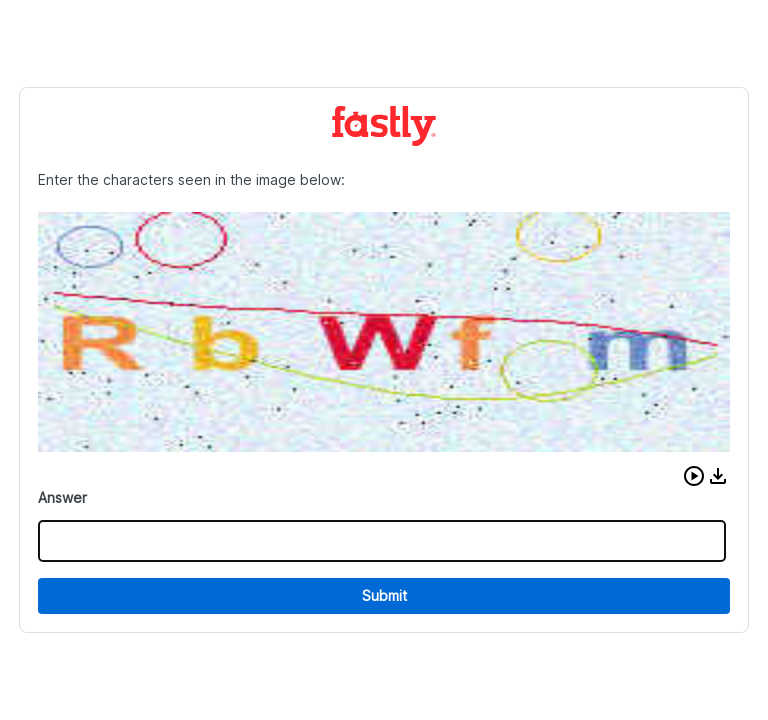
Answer (62, 497)
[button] (694, 476)
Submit (384, 595)
